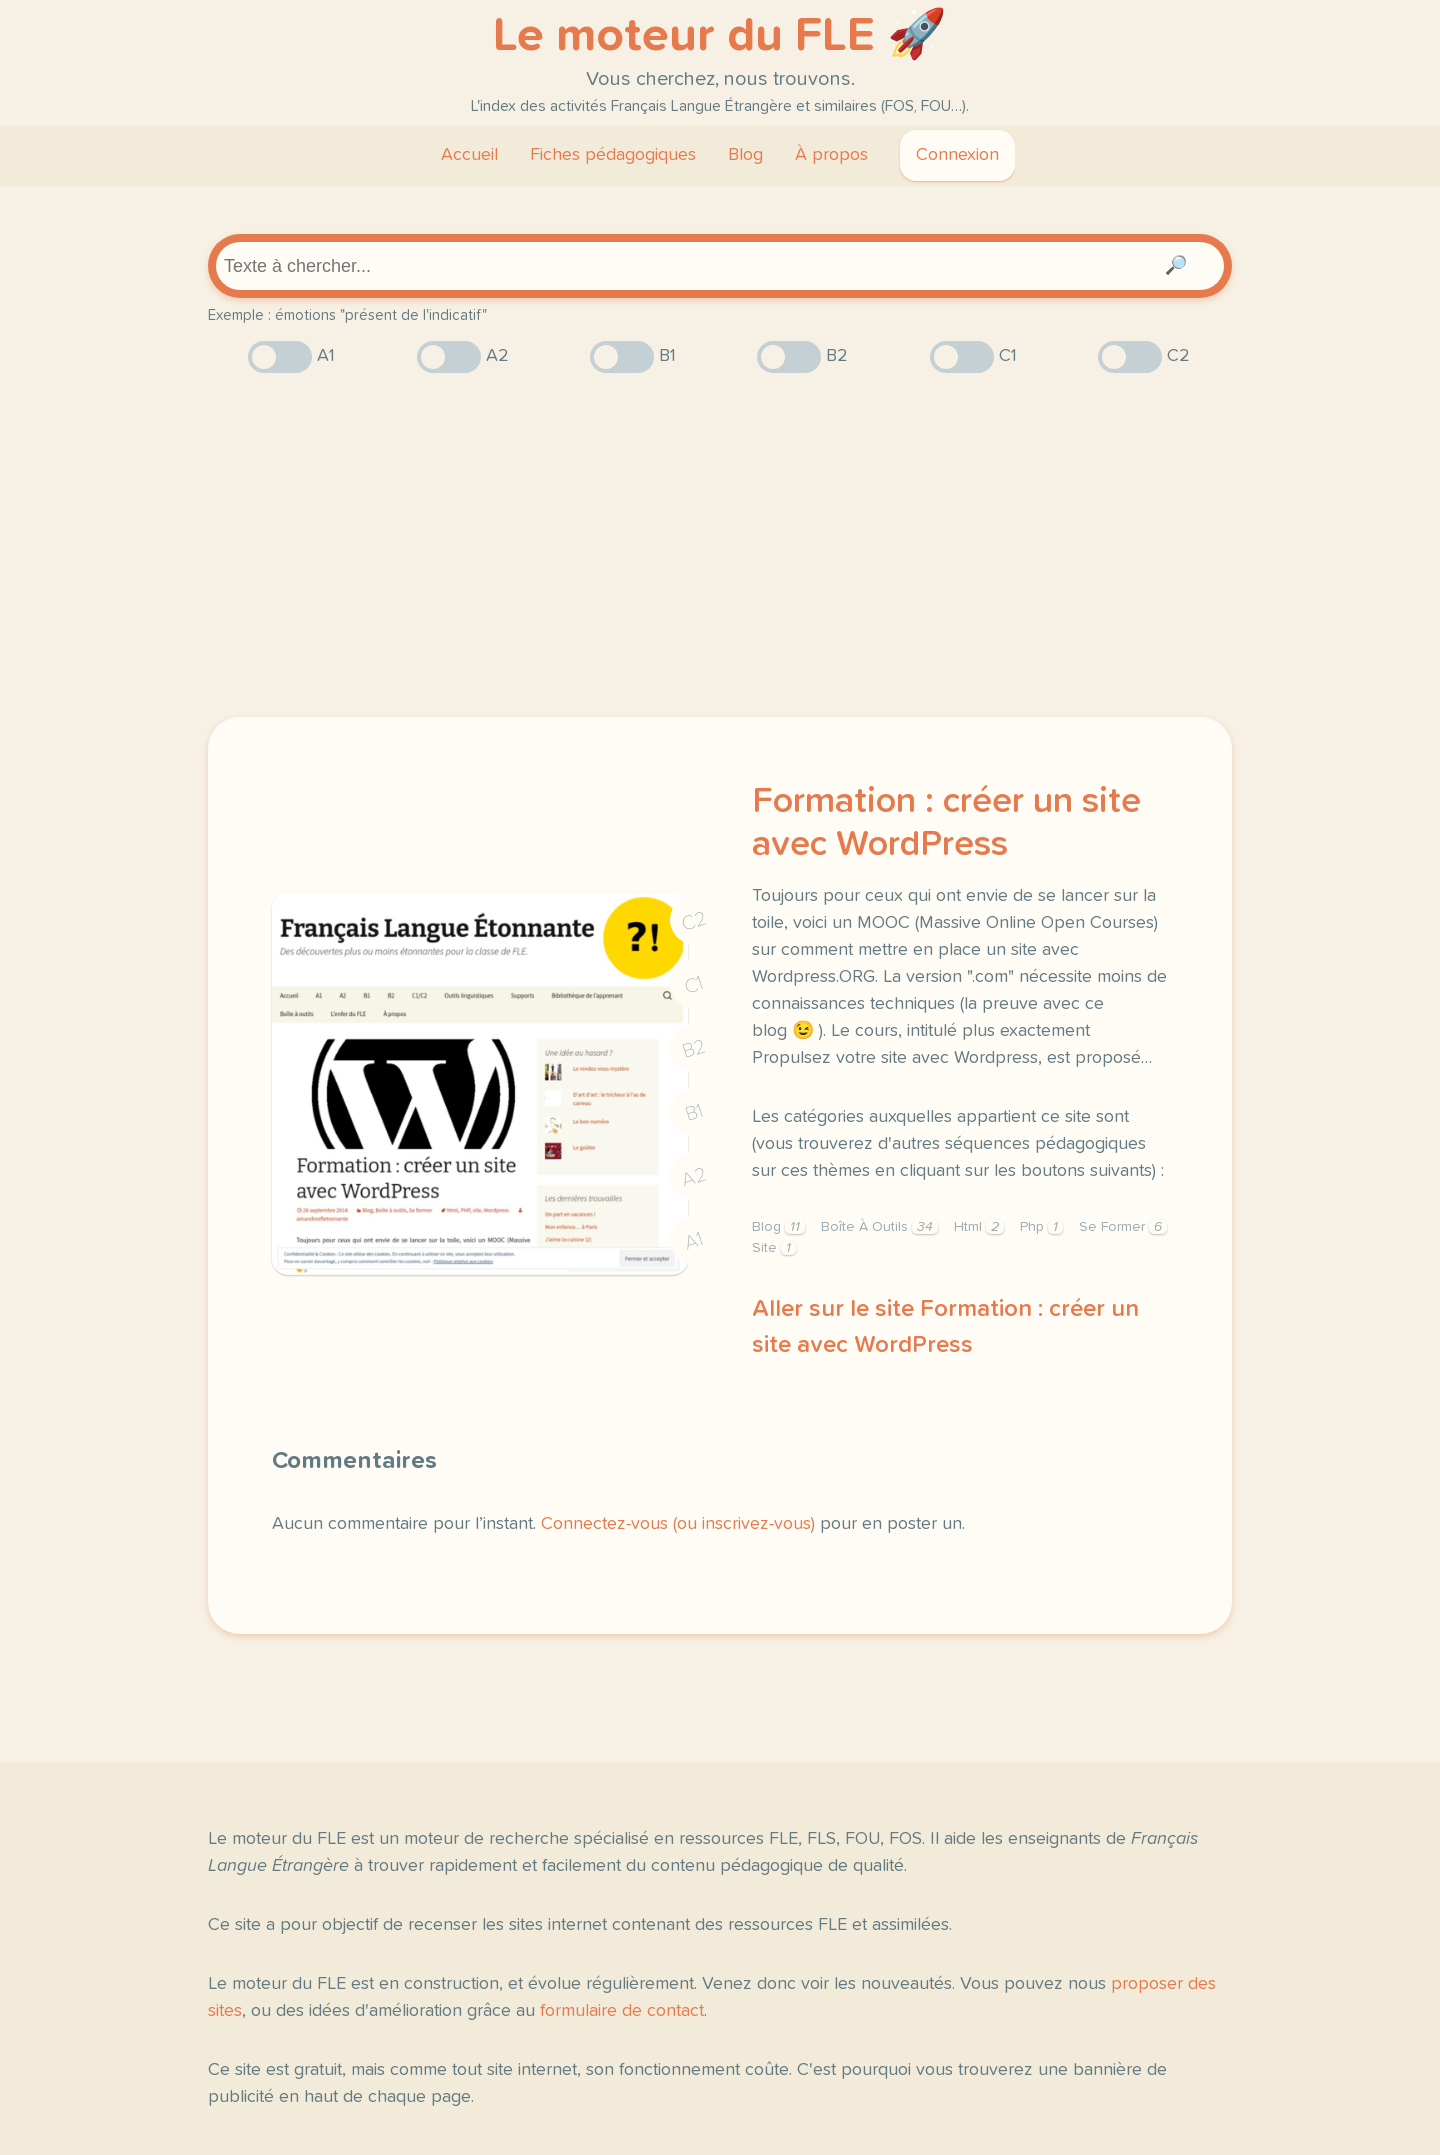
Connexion (957, 155)
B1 (694, 1113)
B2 (694, 1049)
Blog (745, 155)
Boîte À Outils (879, 1227)
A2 (694, 1177)
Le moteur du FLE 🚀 (720, 36)
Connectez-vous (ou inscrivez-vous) (678, 1524)
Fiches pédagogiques (613, 155)
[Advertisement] (720, 545)
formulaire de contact (622, 2011)
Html (979, 1227)
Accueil (469, 155)
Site (774, 1248)
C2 (694, 921)
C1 (694, 985)
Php (1041, 1227)
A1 (694, 1241)
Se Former (1123, 1227)
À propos (831, 155)
